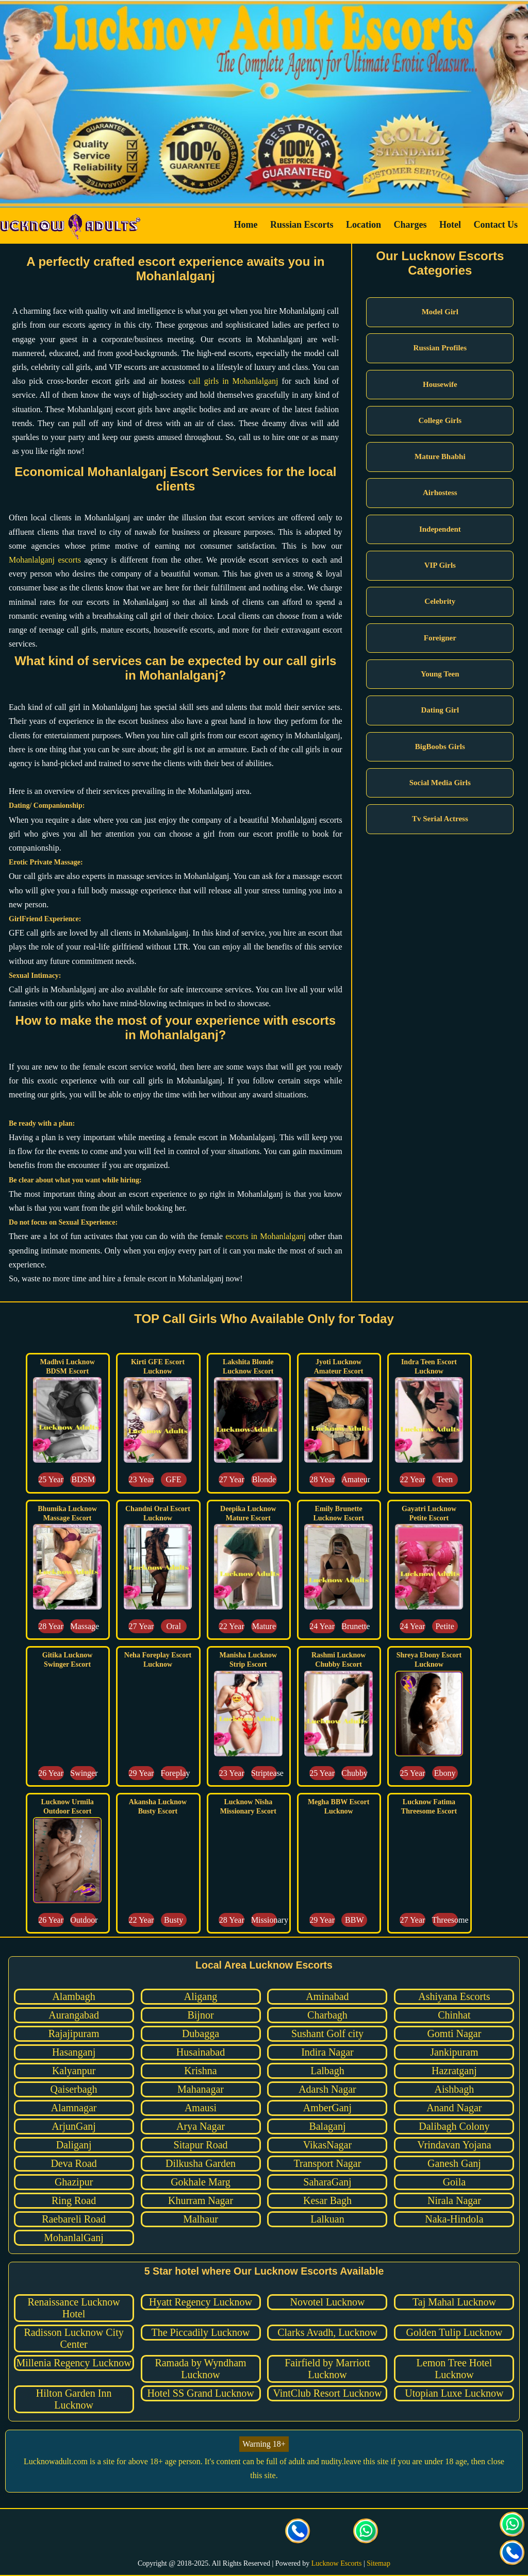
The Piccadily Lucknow (200, 2332)
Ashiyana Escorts (454, 1996)
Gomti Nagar (454, 2033)
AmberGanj (327, 2107)
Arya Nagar (200, 2126)
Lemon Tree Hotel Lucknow (454, 2368)
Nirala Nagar (454, 2200)
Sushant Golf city (327, 2033)
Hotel (450, 224)
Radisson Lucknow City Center (73, 2338)
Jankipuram (454, 2052)
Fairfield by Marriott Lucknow (327, 2368)
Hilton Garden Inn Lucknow (74, 2399)
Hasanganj (73, 2052)
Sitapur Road (201, 2144)
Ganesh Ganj (454, 2163)
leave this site (366, 2461)
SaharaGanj (327, 2182)
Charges (410, 224)
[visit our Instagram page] (230, 2532)
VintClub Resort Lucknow (327, 2393)
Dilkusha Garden (201, 2163)
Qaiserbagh (74, 2089)
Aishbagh (454, 2089)
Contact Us (496, 224)
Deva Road (73, 2163)
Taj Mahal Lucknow (454, 2302)
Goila (454, 2182)
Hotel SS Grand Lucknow (200, 2393)
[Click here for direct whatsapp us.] (366, 2532)
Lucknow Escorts (336, 2563)
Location (363, 224)
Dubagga (200, 2033)
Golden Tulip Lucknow (454, 2332)
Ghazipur (74, 2182)
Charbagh (327, 2015)
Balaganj (327, 2126)
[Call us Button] (298, 2532)
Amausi (201, 2107)
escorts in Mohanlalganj (265, 1236)
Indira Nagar (327, 2052)
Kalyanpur (73, 2070)
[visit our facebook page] (162, 2532)
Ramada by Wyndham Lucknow (200, 2368)
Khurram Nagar (200, 2200)
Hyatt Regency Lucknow (200, 2302)
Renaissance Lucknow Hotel (73, 2307)
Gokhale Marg (200, 2182)
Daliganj (74, 2144)
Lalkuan (327, 2219)
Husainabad (200, 2052)
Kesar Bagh (327, 2200)
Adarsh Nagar (327, 2089)
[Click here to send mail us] (332, 2532)
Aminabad (327, 1996)
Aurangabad (73, 2015)
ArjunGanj (74, 2126)
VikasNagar (327, 2144)
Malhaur (200, 2219)
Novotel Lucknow (327, 2302)
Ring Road (74, 2200)
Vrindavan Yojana (454, 2144)
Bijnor (200, 2015)
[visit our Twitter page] (196, 2532)
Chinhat (454, 2015)
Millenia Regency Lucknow (73, 2362)
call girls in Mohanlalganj (233, 381)
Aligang (200, 1996)
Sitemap (378, 2563)
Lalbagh (327, 2070)
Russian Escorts (302, 224)
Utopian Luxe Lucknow (454, 2393)
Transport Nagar (327, 2163)
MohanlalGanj (74, 2237)
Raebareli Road (74, 2219)
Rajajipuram (74, 2033)
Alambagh (73, 1996)
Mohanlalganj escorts (45, 559)
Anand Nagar (454, 2107)
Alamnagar (74, 2107)
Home (245, 224)
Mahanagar (200, 2089)
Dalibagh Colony (454, 2126)
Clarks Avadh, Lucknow (327, 2332)
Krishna (200, 2070)
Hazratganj (454, 2070)
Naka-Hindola (454, 2219)
